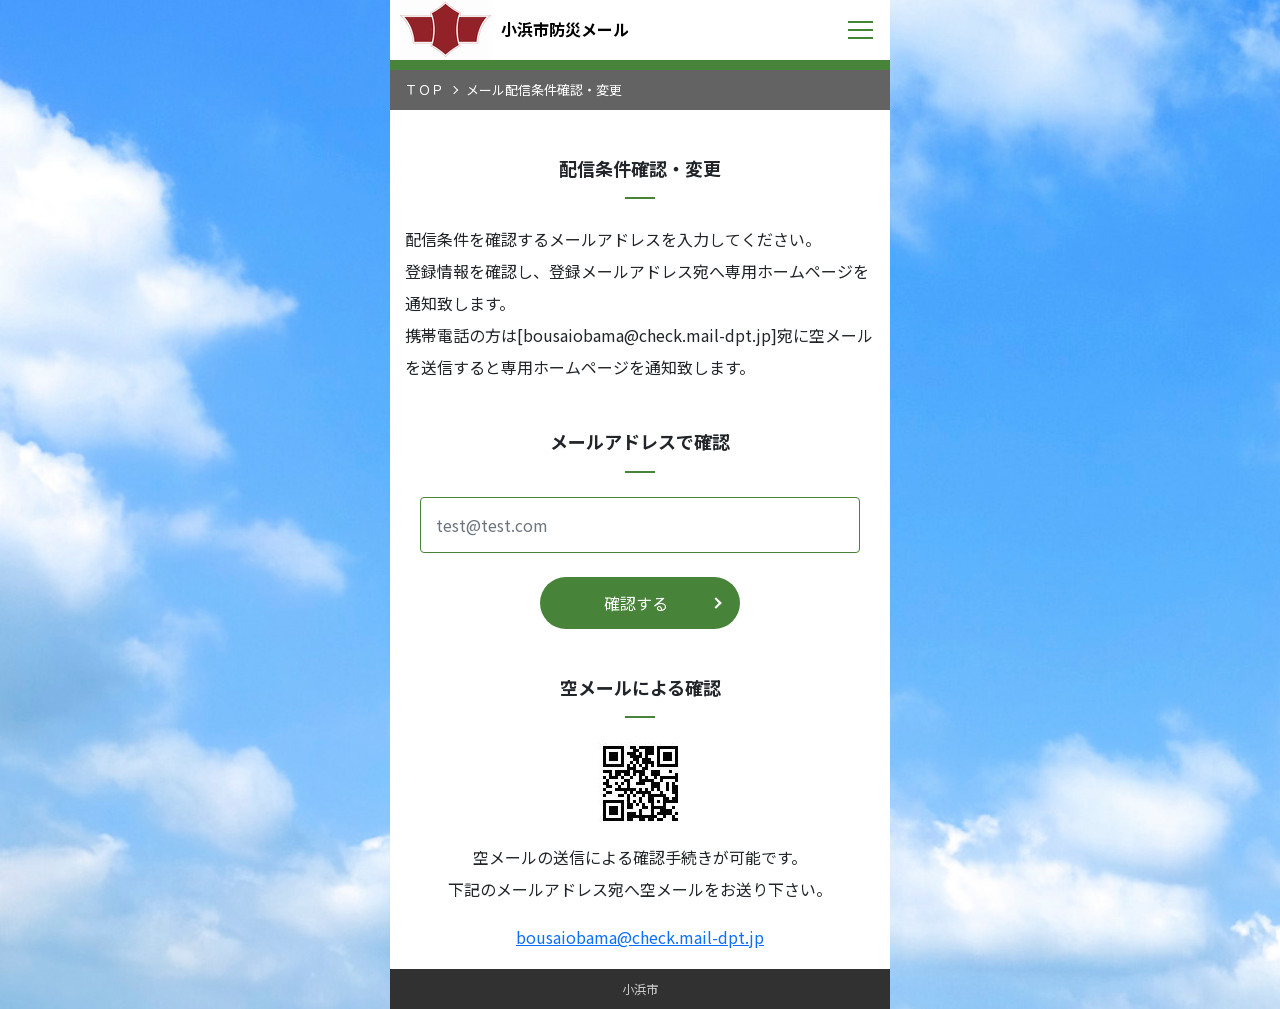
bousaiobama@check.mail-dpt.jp (640, 937)
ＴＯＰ (424, 89)
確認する (636, 603)
